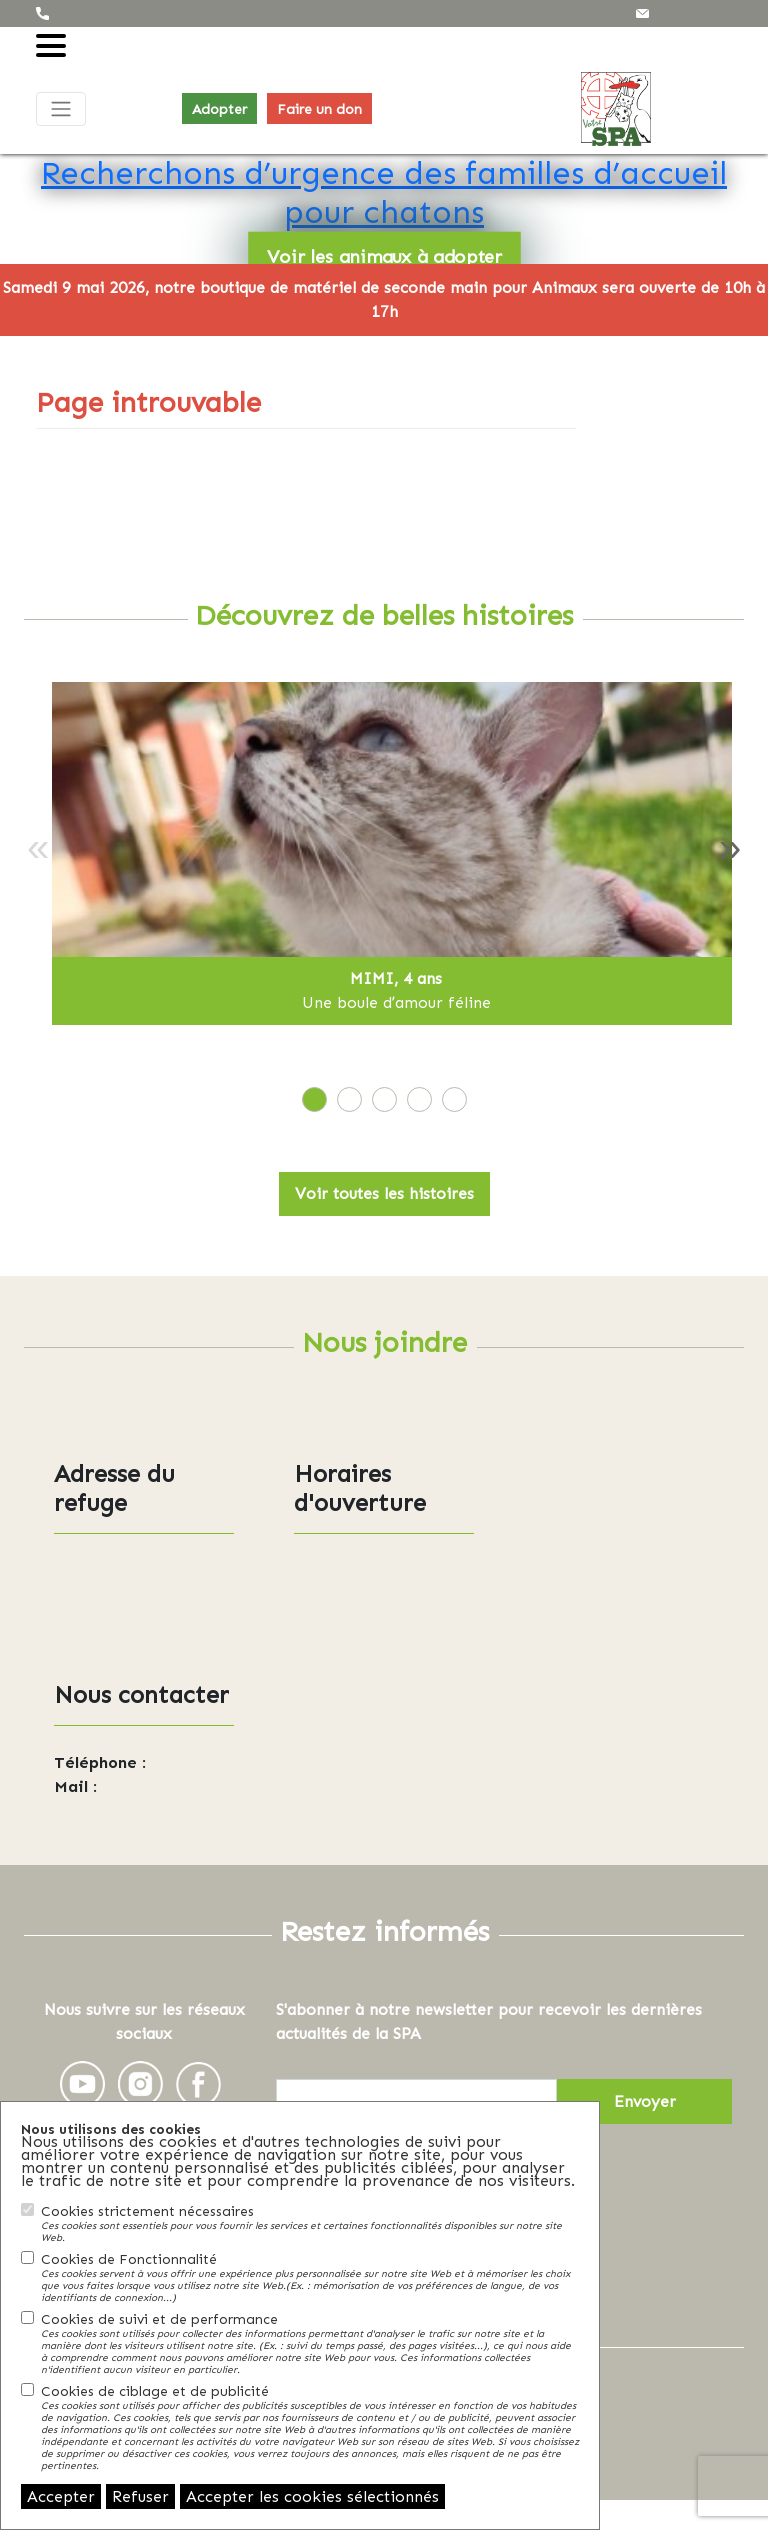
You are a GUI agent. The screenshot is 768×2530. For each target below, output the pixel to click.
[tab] (314, 1099)
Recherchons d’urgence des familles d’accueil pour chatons (384, 191)
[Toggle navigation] (61, 109)
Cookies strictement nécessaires (310, 2223)
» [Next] (730, 846)
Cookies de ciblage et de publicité (310, 2427)
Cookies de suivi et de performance (310, 2343)
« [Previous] (38, 846)
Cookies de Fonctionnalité (310, 2277)
